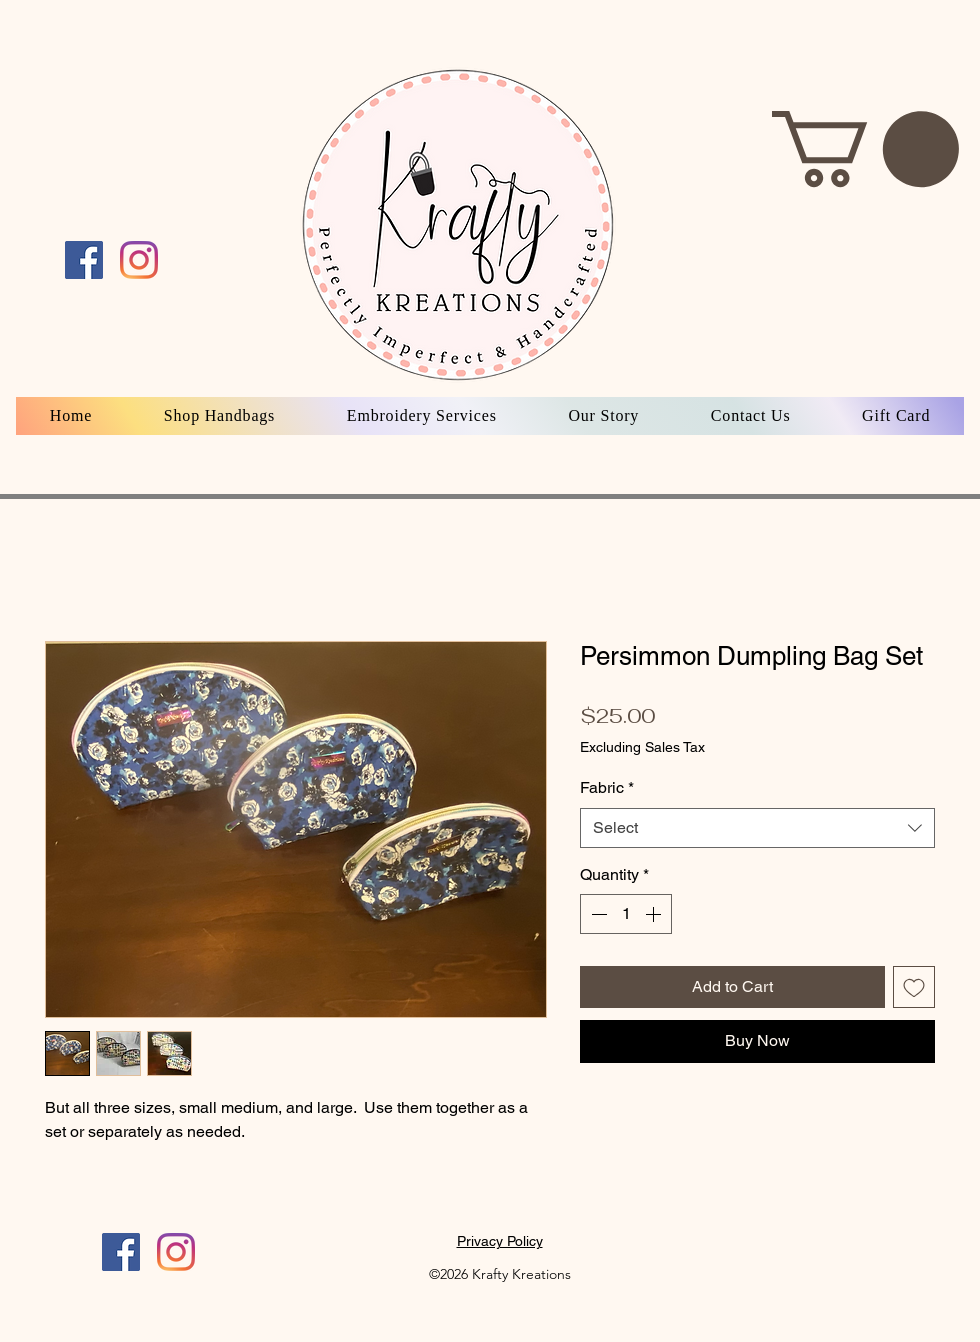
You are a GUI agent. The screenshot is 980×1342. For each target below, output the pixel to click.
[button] (865, 149)
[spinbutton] (626, 914)
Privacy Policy (500, 1241)
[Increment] (655, 914)
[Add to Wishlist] (914, 987)
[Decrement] (597, 914)
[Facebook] (121, 1252)
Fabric (607, 787)
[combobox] (757, 828)
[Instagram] (176, 1252)
